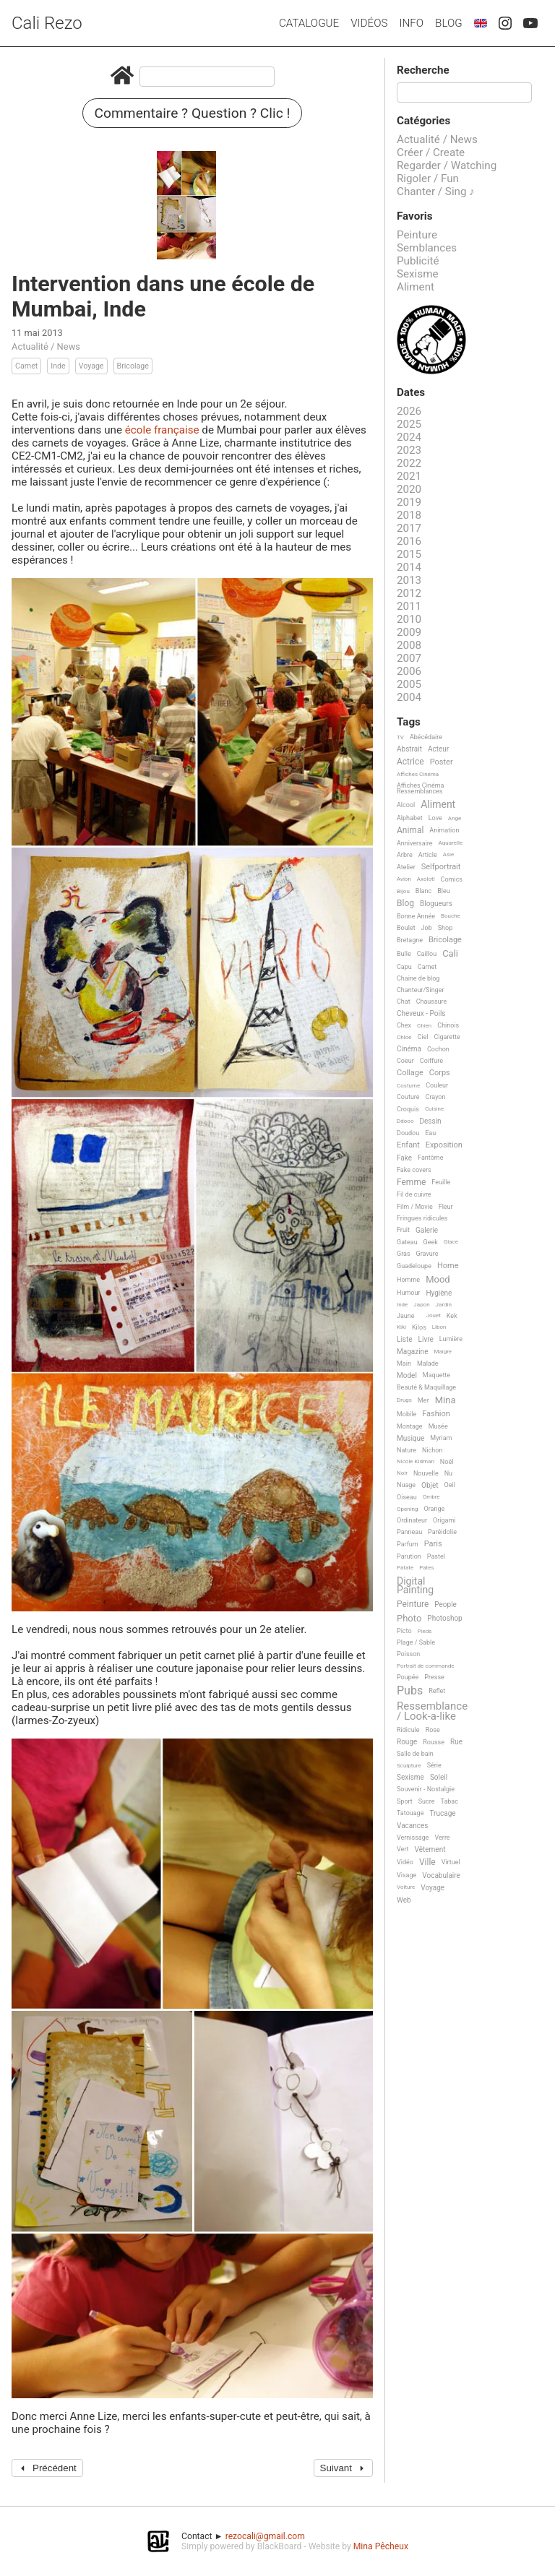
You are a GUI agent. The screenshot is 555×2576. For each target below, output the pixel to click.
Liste (405, 1339)
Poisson (408, 1654)
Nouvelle (426, 1473)
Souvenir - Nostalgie (426, 1789)
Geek (430, 1242)
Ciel (422, 1037)
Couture (408, 1097)
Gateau (407, 1242)
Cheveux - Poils (421, 1013)
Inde (58, 366)
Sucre (426, 1801)
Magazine (412, 1351)
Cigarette (447, 1037)
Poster (441, 762)
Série (434, 1765)
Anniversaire (415, 843)
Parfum (407, 1544)
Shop (445, 928)
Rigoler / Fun (428, 178)
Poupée (407, 1677)
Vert (403, 1849)
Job (426, 928)
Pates (426, 1567)
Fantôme (430, 1157)
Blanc (423, 891)
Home (448, 1266)
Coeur (405, 1061)
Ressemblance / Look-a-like (432, 1711)
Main (404, 1363)
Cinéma (409, 1049)
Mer (423, 1400)
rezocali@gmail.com (265, 2536)
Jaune (406, 1316)
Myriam (441, 1438)
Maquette (436, 1375)
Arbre (405, 855)
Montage (410, 1426)
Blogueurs (436, 903)
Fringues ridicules (422, 1218)
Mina (445, 1400)
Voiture (406, 1887)
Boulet (406, 928)
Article (427, 855)
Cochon (438, 1049)
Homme (408, 1280)
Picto (404, 1631)
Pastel (436, 1556)
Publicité (418, 260)
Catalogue (309, 23)
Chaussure (431, 1001)
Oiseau (407, 1497)
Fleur (446, 1207)
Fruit (403, 1230)
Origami (444, 1520)
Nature (406, 1450)
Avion (404, 879)
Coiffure (431, 1061)
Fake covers (414, 1170)
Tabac (449, 1801)
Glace (451, 1241)
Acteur (438, 749)
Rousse (433, 1742)
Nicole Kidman (415, 1461)
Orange (434, 1509)
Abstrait (409, 749)
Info (411, 23)
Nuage (406, 1485)
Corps (439, 1073)
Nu (448, 1473)
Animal (410, 831)
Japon (421, 1304)
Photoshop (444, 1618)
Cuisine (434, 1108)
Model (407, 1375)
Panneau (409, 1532)
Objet (429, 1485)
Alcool (406, 805)
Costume (408, 1085)
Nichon (432, 1450)
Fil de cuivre (414, 1194)
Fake (404, 1158)
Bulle (404, 954)
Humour (408, 1293)
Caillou (426, 954)
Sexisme (418, 273)
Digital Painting (415, 1586)
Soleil (438, 1777)
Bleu (443, 891)
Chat (403, 1001)
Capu (404, 967)
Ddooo (405, 1121)
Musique (410, 1438)
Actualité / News (46, 346)
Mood (438, 1279)
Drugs (404, 1400)
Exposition (444, 1145)
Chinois (448, 1025)
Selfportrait (441, 867)
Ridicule (408, 1730)
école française (162, 429)
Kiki (401, 1327)
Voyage (91, 366)
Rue (456, 1742)
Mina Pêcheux (380, 2546)
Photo (409, 1618)
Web (404, 1900)
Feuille (440, 1182)
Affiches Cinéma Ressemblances (420, 788)
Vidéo (405, 1862)
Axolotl (426, 879)
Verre (442, 1837)
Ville (427, 1862)
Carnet (26, 366)
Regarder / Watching (446, 165)
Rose (433, 1730)
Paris (433, 1544)
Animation (444, 830)
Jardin (444, 1304)
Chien (424, 1025)
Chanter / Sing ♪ (436, 191)
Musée (438, 1426)
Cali (450, 953)
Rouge (407, 1742)
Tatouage (410, 1813)
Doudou (408, 1133)
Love (435, 818)
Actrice (410, 762)
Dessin (430, 1121)
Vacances (412, 1825)
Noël (447, 1462)
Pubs (410, 1691)
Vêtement (430, 1849)
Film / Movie (415, 1207)
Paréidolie (442, 1532)
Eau (430, 1133)
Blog (448, 23)
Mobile (406, 1414)
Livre (426, 1339)
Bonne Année (416, 916)
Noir (402, 1473)
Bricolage (133, 366)
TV (400, 737)
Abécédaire (426, 737)
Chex (404, 1025)
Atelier (406, 867)
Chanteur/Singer (420, 990)
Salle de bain (415, 1754)
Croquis (408, 1109)
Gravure (427, 1254)
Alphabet (410, 818)
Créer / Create (431, 152)
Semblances (427, 247)
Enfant (408, 1145)
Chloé (404, 1037)
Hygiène (439, 1293)
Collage (410, 1073)
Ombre (431, 1496)
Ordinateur (412, 1520)
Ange (454, 818)
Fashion (436, 1414)
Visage (406, 1875)
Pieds (425, 1631)
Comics (451, 879)
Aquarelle (451, 842)
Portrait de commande (426, 1665)
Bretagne (410, 940)
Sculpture (409, 1765)
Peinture (417, 234)
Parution (409, 1556)
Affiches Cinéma (418, 774)
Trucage (442, 1813)
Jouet (433, 1315)
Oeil (449, 1485)
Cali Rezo (47, 23)
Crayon (436, 1097)
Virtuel (451, 1862)
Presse (434, 1677)
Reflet (437, 1691)
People (445, 1604)
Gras (403, 1254)
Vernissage (413, 1837)
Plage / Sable (416, 1642)
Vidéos (368, 23)
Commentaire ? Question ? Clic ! (193, 113)
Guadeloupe (414, 1266)
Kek (452, 1316)
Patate (405, 1567)
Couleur (437, 1085)
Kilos (419, 1327)
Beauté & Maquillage (426, 1387)
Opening (407, 1509)
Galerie (427, 1230)
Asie (449, 854)
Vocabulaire (441, 1875)
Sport (405, 1801)
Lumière (450, 1339)
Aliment (415, 286)
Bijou (403, 891)
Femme (411, 1182)
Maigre (443, 1351)
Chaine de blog (418, 978)
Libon (439, 1327)
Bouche (450, 915)
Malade (428, 1363)
